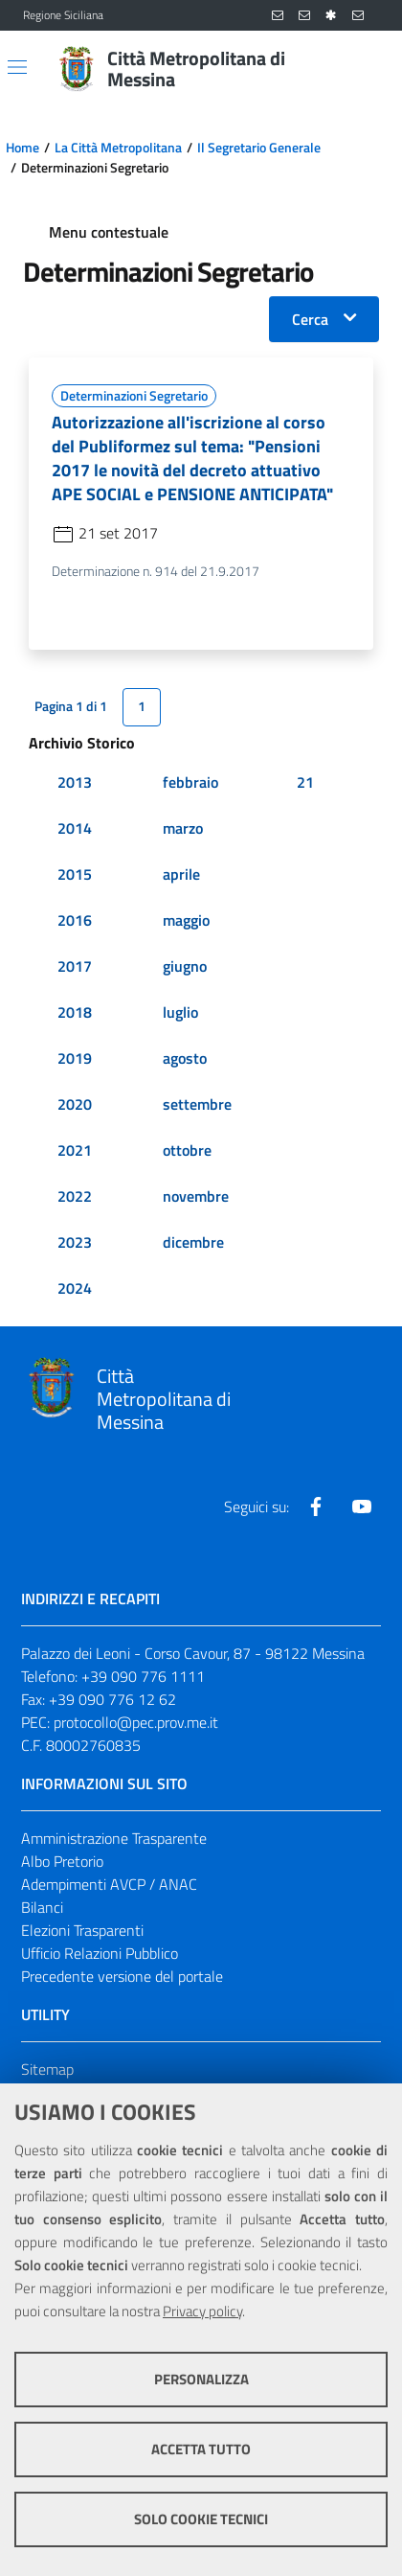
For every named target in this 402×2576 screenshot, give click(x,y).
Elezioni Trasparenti (82, 1930)
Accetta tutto (201, 2449)
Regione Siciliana (63, 15)
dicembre (193, 1242)
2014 (74, 828)
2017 (74, 966)
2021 (74, 1150)
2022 (74, 1196)
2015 (74, 874)
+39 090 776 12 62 (112, 1699)
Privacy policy (202, 2311)
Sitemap (47, 2069)
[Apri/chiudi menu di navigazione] (17, 67)
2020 (74, 1104)
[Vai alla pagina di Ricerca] (367, 69)
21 (305, 782)
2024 (74, 1288)
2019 (74, 1058)
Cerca (310, 319)
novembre (196, 1196)
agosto (185, 1058)
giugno (185, 966)
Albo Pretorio (62, 1861)
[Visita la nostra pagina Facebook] (316, 1506)
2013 (74, 782)
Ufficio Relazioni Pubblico (99, 1953)
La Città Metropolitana (118, 147)
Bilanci (42, 1907)
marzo (183, 828)
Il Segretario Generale (259, 147)
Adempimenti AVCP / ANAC (109, 1884)
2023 (74, 1242)
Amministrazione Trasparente (114, 1838)
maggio (186, 920)
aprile (181, 874)
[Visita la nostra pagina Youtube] (362, 1506)
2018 (74, 1012)
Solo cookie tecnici (201, 2519)
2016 (74, 920)
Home (22, 147)
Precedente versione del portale (122, 1976)
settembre (197, 1104)
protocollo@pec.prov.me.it (136, 1722)
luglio (180, 1012)
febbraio (190, 782)
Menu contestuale (108, 231)
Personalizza (201, 2379)
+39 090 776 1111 (143, 1676)
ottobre (187, 1150)
